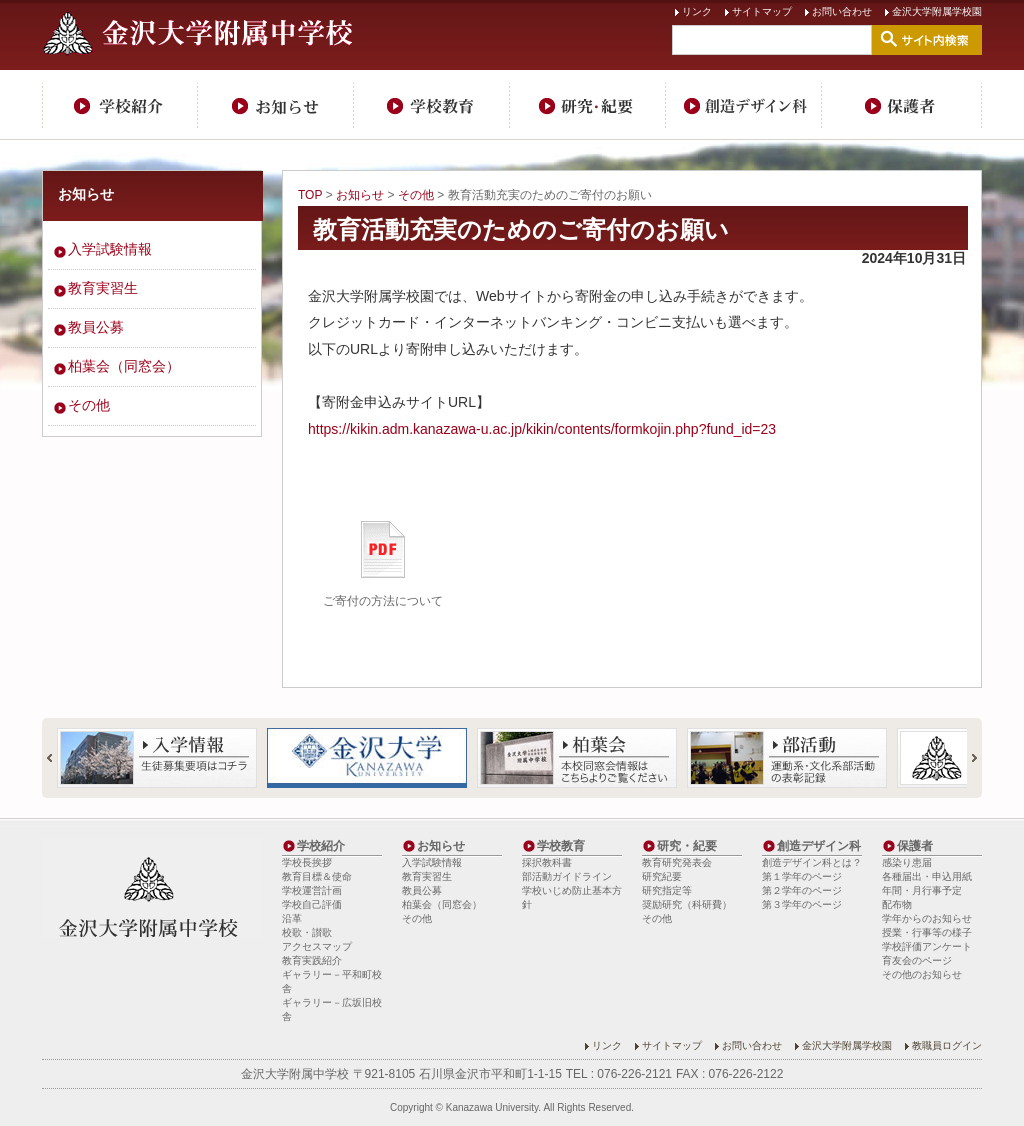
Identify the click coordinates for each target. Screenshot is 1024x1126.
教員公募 (96, 327)
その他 (416, 195)
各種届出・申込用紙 (927, 876)
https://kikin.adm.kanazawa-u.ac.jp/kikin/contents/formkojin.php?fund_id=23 (542, 429)
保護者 (902, 105)
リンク (697, 11)
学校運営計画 (312, 890)
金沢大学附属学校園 (937, 11)
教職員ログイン (947, 1045)
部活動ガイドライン (567, 876)
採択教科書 (547, 862)
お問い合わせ (842, 11)
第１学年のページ (802, 876)
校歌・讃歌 (307, 932)
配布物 (897, 904)
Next (966, 758)
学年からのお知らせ (927, 918)
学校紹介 (120, 105)
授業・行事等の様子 (927, 932)
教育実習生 (103, 288)
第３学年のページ (802, 904)
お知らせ (276, 105)
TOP (310, 195)
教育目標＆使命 (317, 876)
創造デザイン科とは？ (812, 862)
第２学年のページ (802, 890)
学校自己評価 (312, 904)
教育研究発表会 (677, 862)
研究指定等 (667, 890)
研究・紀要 (588, 105)
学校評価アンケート (927, 946)
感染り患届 (907, 862)
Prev (58, 758)
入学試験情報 (110, 249)
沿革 (292, 918)
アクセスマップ (317, 946)
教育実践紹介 (312, 960)
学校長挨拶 (307, 862)
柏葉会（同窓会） (124, 366)
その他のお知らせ (922, 974)
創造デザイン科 (744, 105)
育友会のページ (917, 960)
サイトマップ (762, 11)
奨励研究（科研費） (687, 904)
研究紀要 (662, 876)
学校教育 (432, 105)
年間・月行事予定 (922, 890)
